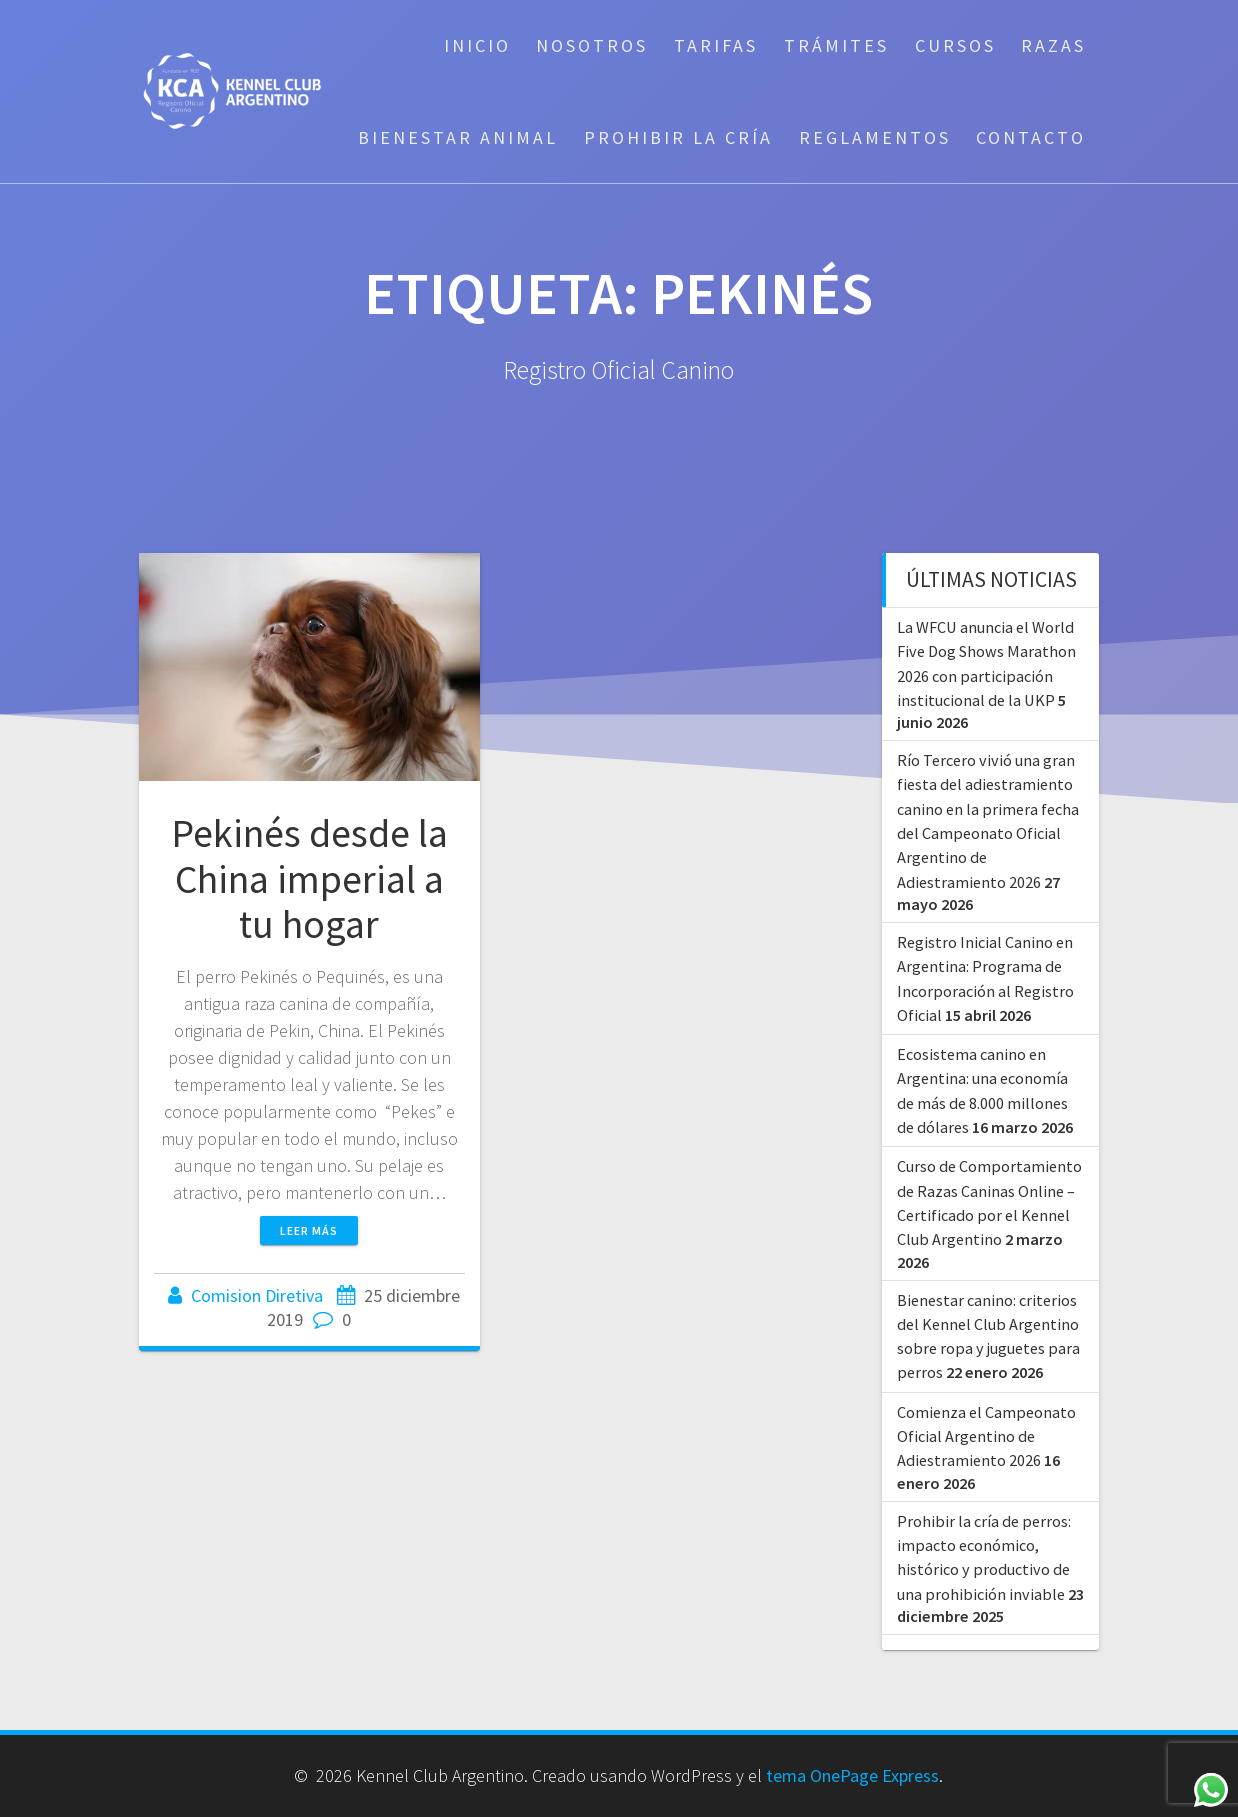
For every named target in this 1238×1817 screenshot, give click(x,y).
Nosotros (592, 45)
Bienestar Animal (458, 137)
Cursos (955, 45)
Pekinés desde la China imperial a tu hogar (309, 878)
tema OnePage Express (852, 1775)
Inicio (477, 45)
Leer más (309, 1230)
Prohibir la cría (678, 137)
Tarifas (716, 45)
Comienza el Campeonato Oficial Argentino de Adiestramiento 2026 (986, 1436)
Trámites (836, 45)
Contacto (1031, 137)
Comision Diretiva (257, 1295)
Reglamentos (875, 137)
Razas (1053, 45)
